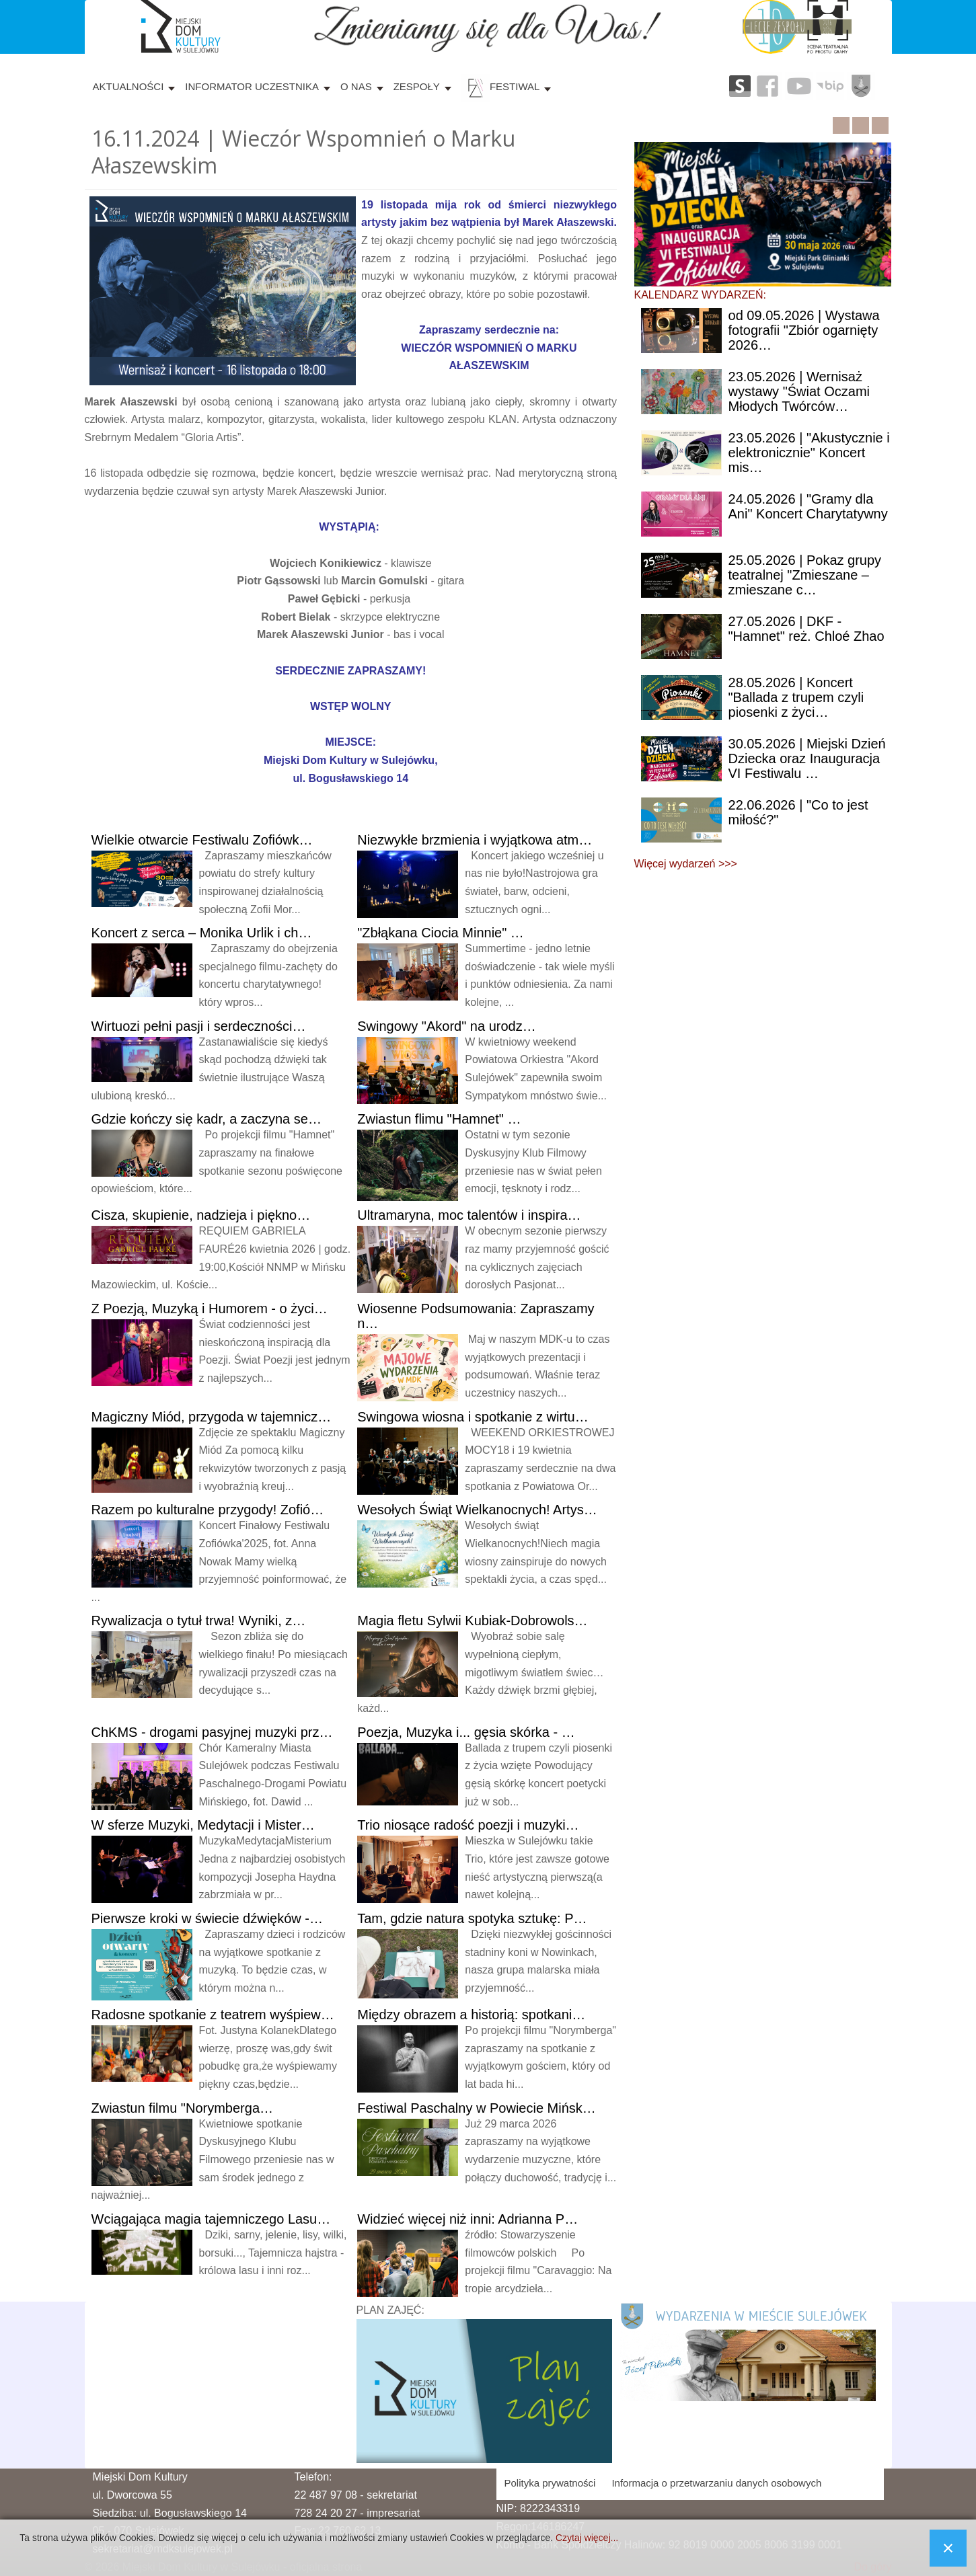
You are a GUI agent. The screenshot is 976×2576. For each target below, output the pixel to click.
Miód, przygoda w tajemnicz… (211, 1416)
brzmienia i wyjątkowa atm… (474, 839)
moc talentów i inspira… (468, 1215)
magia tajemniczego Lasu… (211, 2219)
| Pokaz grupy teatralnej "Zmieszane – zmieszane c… (805, 575)
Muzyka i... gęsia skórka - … (465, 1732)
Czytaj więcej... (587, 2537)
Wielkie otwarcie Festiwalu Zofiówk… (202, 839)
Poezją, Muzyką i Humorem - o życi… (209, 1308)
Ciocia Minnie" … (440, 932)
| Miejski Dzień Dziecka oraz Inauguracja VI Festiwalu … (807, 758)
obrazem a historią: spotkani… (471, 2014)
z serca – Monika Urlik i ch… (201, 932)
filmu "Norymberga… (182, 2108)
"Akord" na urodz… (446, 1026)
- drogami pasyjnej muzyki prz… (212, 1732)
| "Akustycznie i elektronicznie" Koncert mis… (809, 452)
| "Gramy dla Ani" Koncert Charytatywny (808, 506)
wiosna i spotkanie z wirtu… (473, 1416)
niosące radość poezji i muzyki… (467, 1825)
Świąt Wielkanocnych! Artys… (477, 1509)
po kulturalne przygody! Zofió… (207, 1509)
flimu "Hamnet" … (439, 1118)
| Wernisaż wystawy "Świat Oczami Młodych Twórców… (799, 391)
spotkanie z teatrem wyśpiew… (212, 2014)
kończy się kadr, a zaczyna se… (206, 1118)
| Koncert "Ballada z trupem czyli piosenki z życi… (796, 697)
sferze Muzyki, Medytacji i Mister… (203, 1825)
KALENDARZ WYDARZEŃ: (700, 295)
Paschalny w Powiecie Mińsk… (476, 2108)
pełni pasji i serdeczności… (198, 1026)
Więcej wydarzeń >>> (685, 863)
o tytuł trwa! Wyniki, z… (198, 1620)
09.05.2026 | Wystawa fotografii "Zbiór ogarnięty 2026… (804, 330)
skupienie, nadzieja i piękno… (201, 1215)
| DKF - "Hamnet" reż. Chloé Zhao (806, 628)
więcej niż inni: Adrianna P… (467, 2219)
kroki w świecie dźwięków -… (207, 1918)
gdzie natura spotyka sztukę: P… (472, 1918)
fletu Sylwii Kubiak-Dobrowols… (472, 1620)
